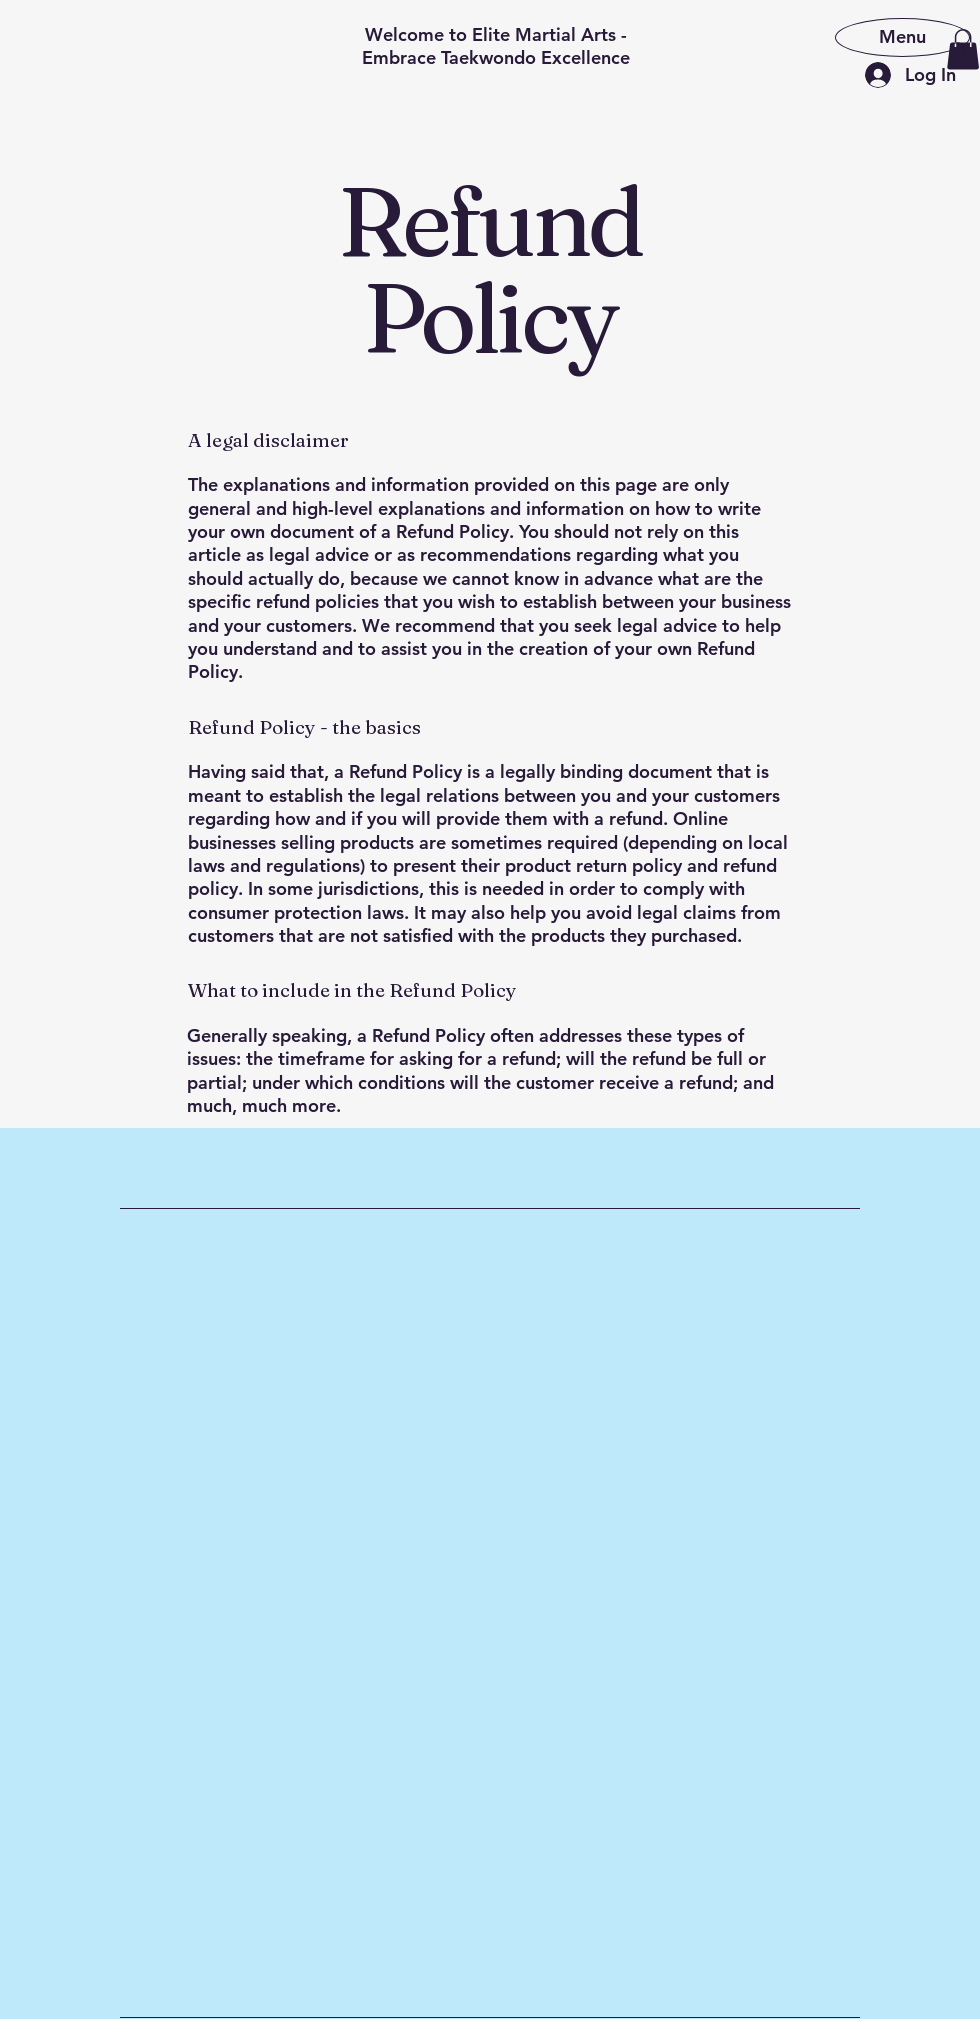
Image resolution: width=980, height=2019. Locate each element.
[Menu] (902, 36)
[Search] (959, 51)
